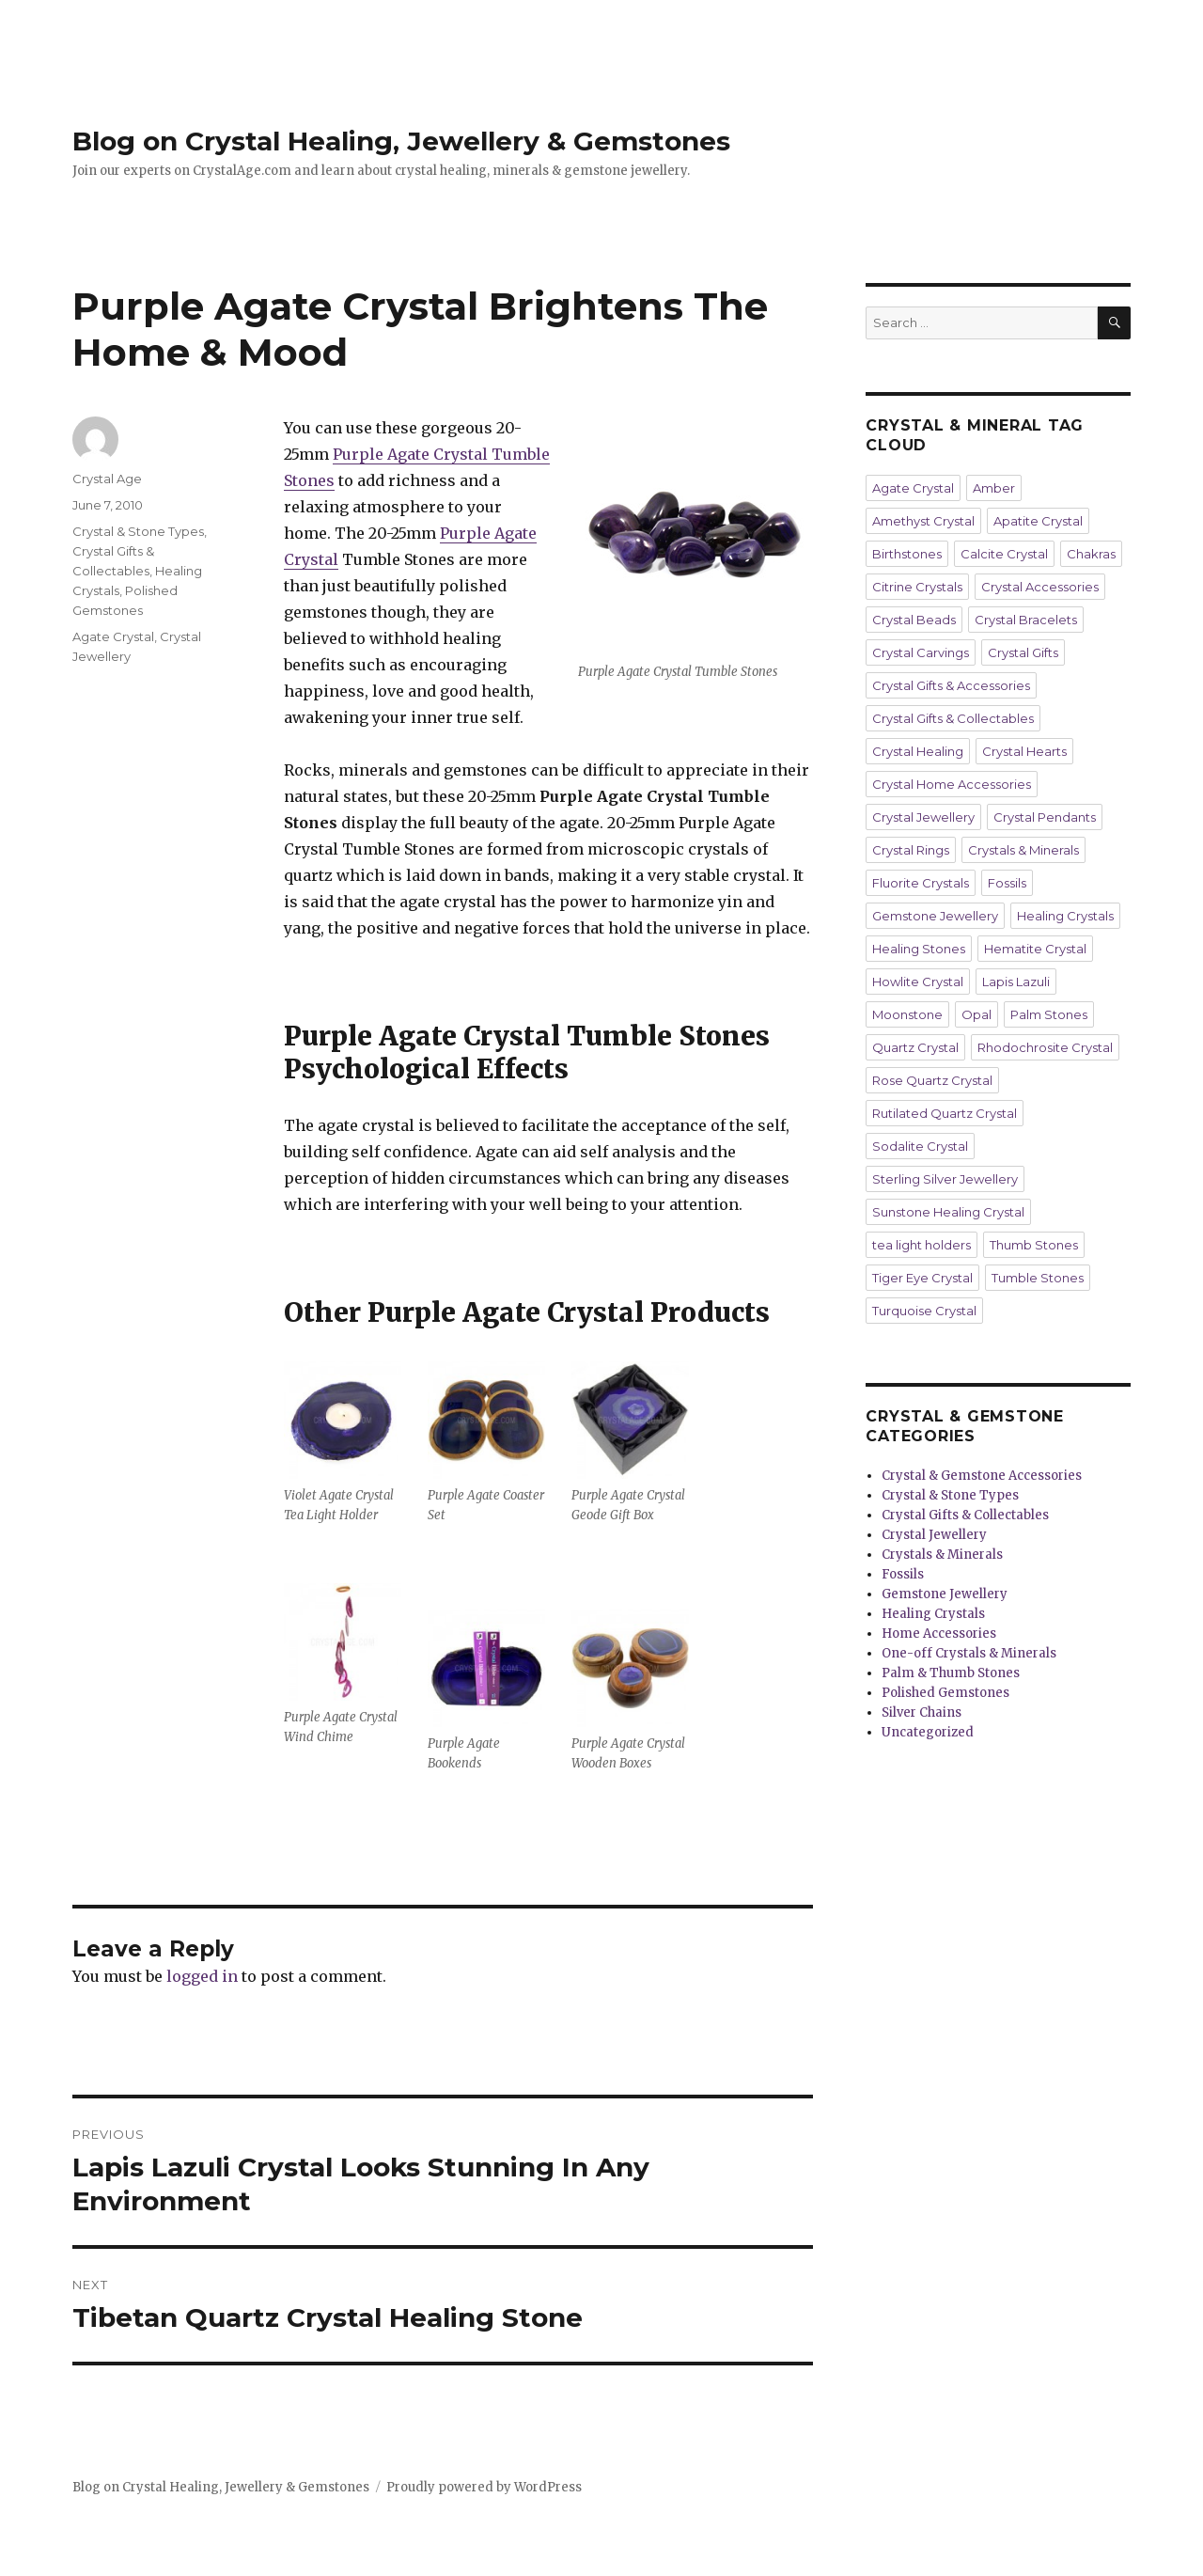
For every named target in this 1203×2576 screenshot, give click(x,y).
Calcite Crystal (1004, 553)
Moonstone (907, 1014)
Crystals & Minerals (1023, 849)
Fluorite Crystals (920, 882)
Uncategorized (928, 1732)
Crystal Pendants (1044, 817)
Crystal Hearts (1024, 751)
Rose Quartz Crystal (932, 1080)
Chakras (1091, 553)
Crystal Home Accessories (951, 784)
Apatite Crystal (1038, 520)
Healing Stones (918, 948)
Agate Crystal (113, 636)
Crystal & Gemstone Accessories (982, 1476)
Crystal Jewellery (923, 817)
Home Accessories (939, 1633)
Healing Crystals (1065, 915)
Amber (994, 487)
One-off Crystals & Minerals (969, 1653)
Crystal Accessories (1040, 586)
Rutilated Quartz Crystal (944, 1113)
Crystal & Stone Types (138, 531)
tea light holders (921, 1244)
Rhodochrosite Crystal (1045, 1047)
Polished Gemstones (945, 1693)
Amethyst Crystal (923, 520)
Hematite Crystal (1035, 948)
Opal (976, 1014)
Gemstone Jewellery (935, 915)
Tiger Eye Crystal (922, 1277)
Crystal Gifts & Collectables (953, 718)
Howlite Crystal (917, 981)
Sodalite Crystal (920, 1146)
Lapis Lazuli (1016, 981)
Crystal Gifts (1023, 652)
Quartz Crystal (915, 1047)
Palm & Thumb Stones (951, 1673)
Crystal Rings (910, 849)
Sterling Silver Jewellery (945, 1178)
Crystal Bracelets (1026, 619)
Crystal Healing (917, 751)
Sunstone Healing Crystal (948, 1211)
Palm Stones (1048, 1014)
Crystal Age (107, 478)
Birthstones (907, 553)
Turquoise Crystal (924, 1310)
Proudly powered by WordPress (484, 2487)
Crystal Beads (914, 619)
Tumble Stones (1038, 1277)
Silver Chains (921, 1712)
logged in (202, 1976)
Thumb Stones (1034, 1244)
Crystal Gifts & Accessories (951, 685)
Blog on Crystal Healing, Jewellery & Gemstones (401, 141)
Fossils (1007, 882)
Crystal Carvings (920, 652)
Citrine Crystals (917, 586)
